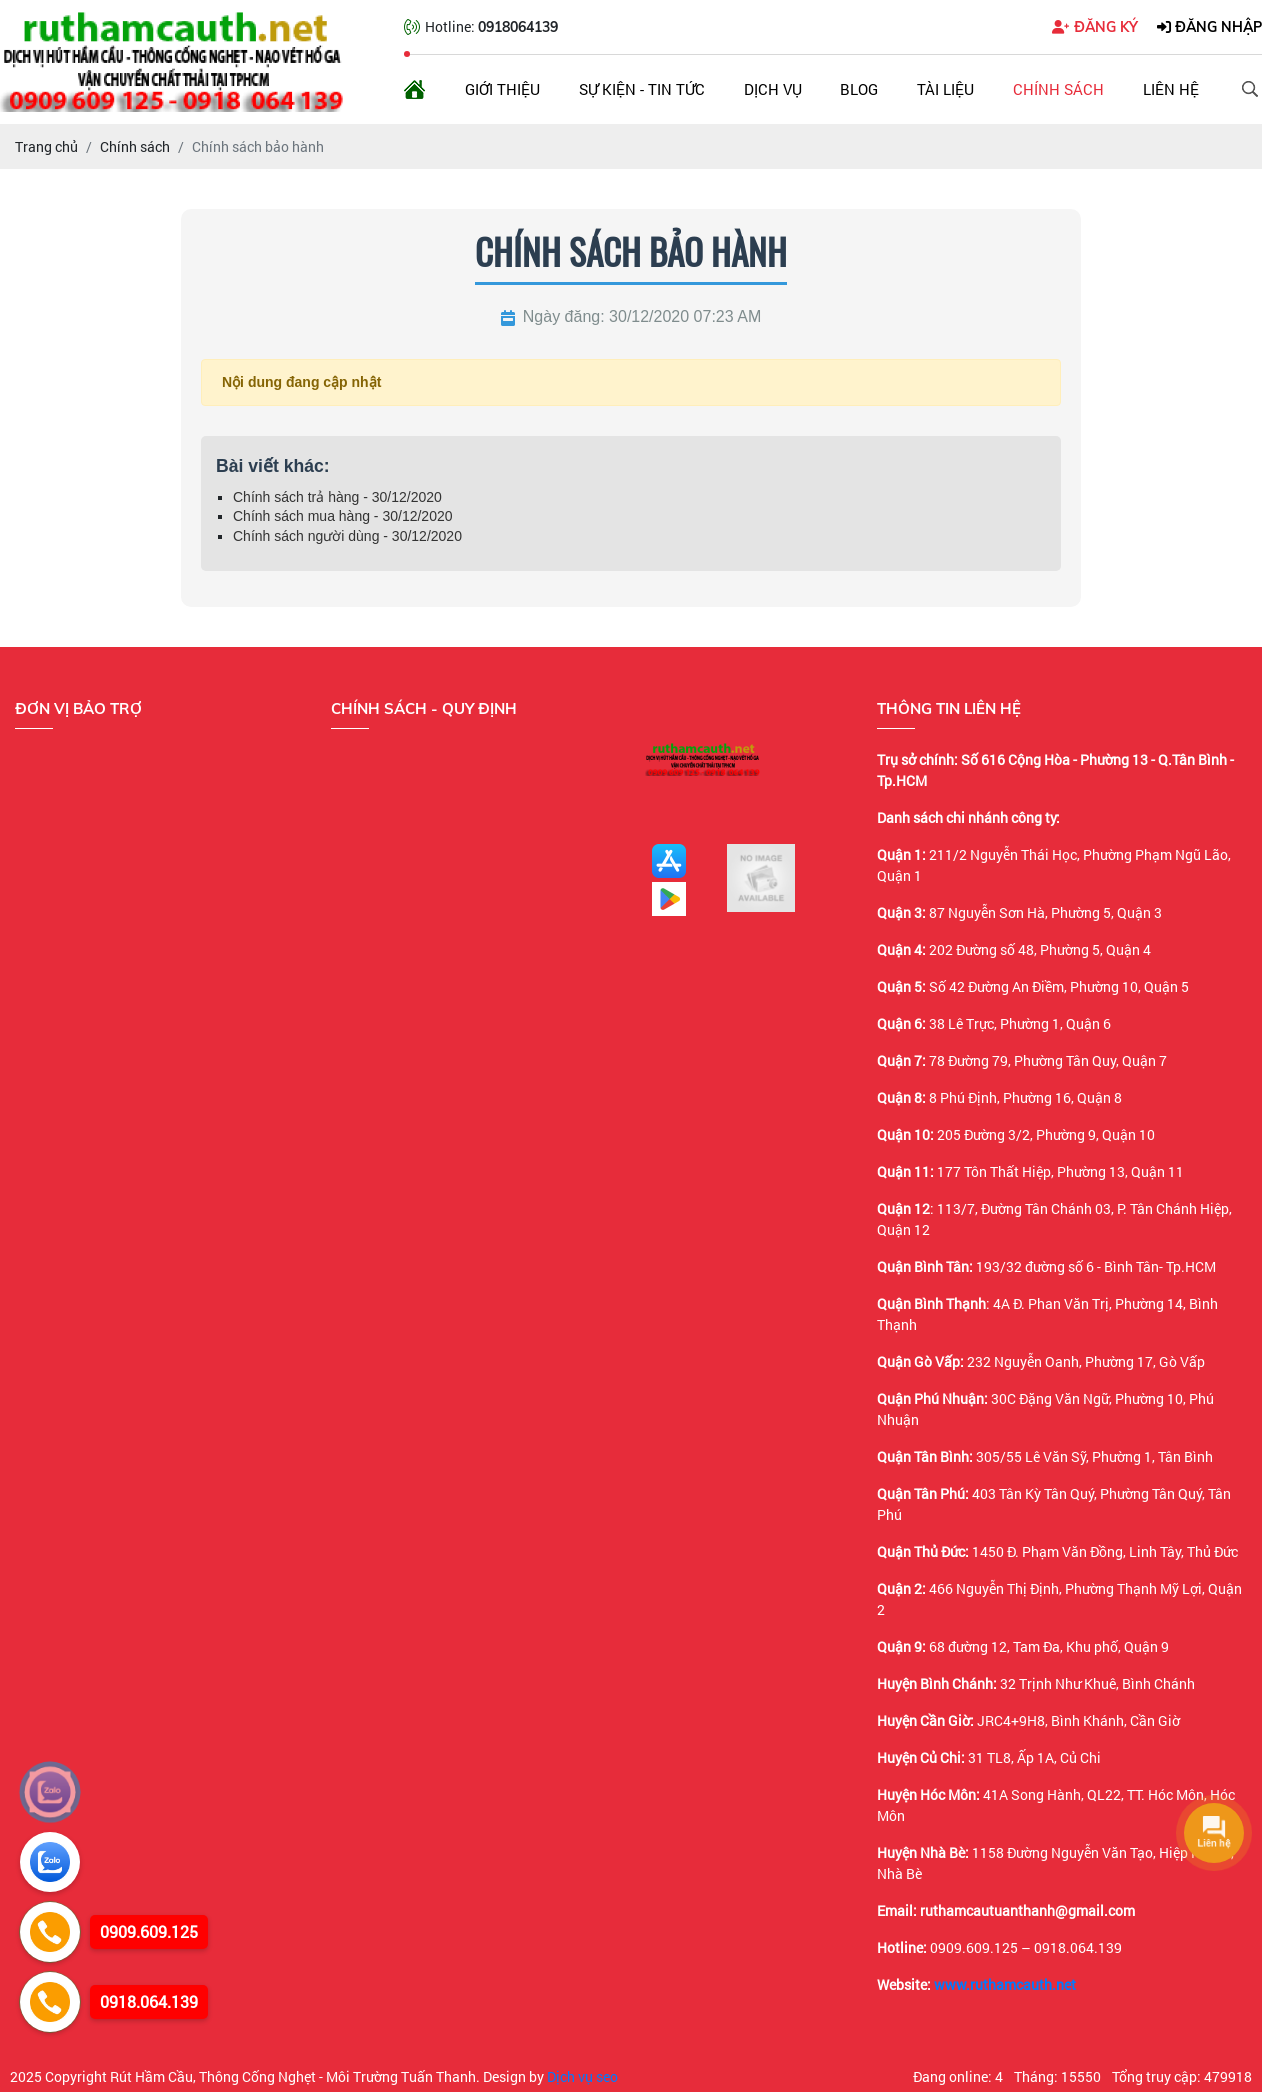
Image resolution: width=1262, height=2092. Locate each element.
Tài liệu (945, 89)
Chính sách (1058, 89)
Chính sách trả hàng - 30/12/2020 (337, 497)
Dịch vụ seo (582, 2076)
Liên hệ (1171, 89)
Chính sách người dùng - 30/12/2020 (347, 536)
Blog (859, 89)
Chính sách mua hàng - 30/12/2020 (343, 516)
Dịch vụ (773, 89)
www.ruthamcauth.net (1005, 1984)
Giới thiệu (502, 89)
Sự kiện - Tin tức (642, 89)
